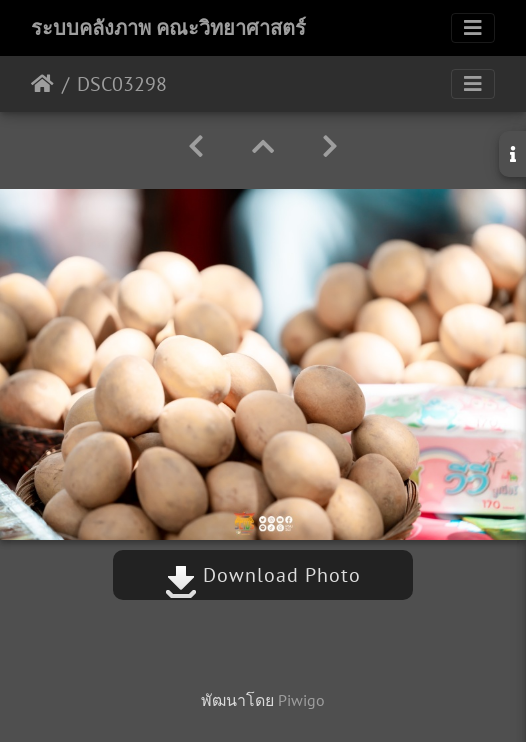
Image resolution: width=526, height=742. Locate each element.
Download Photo (263, 575)
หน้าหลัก (42, 84)
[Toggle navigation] (473, 28)
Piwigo (301, 700)
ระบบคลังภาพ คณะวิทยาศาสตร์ (168, 28)
